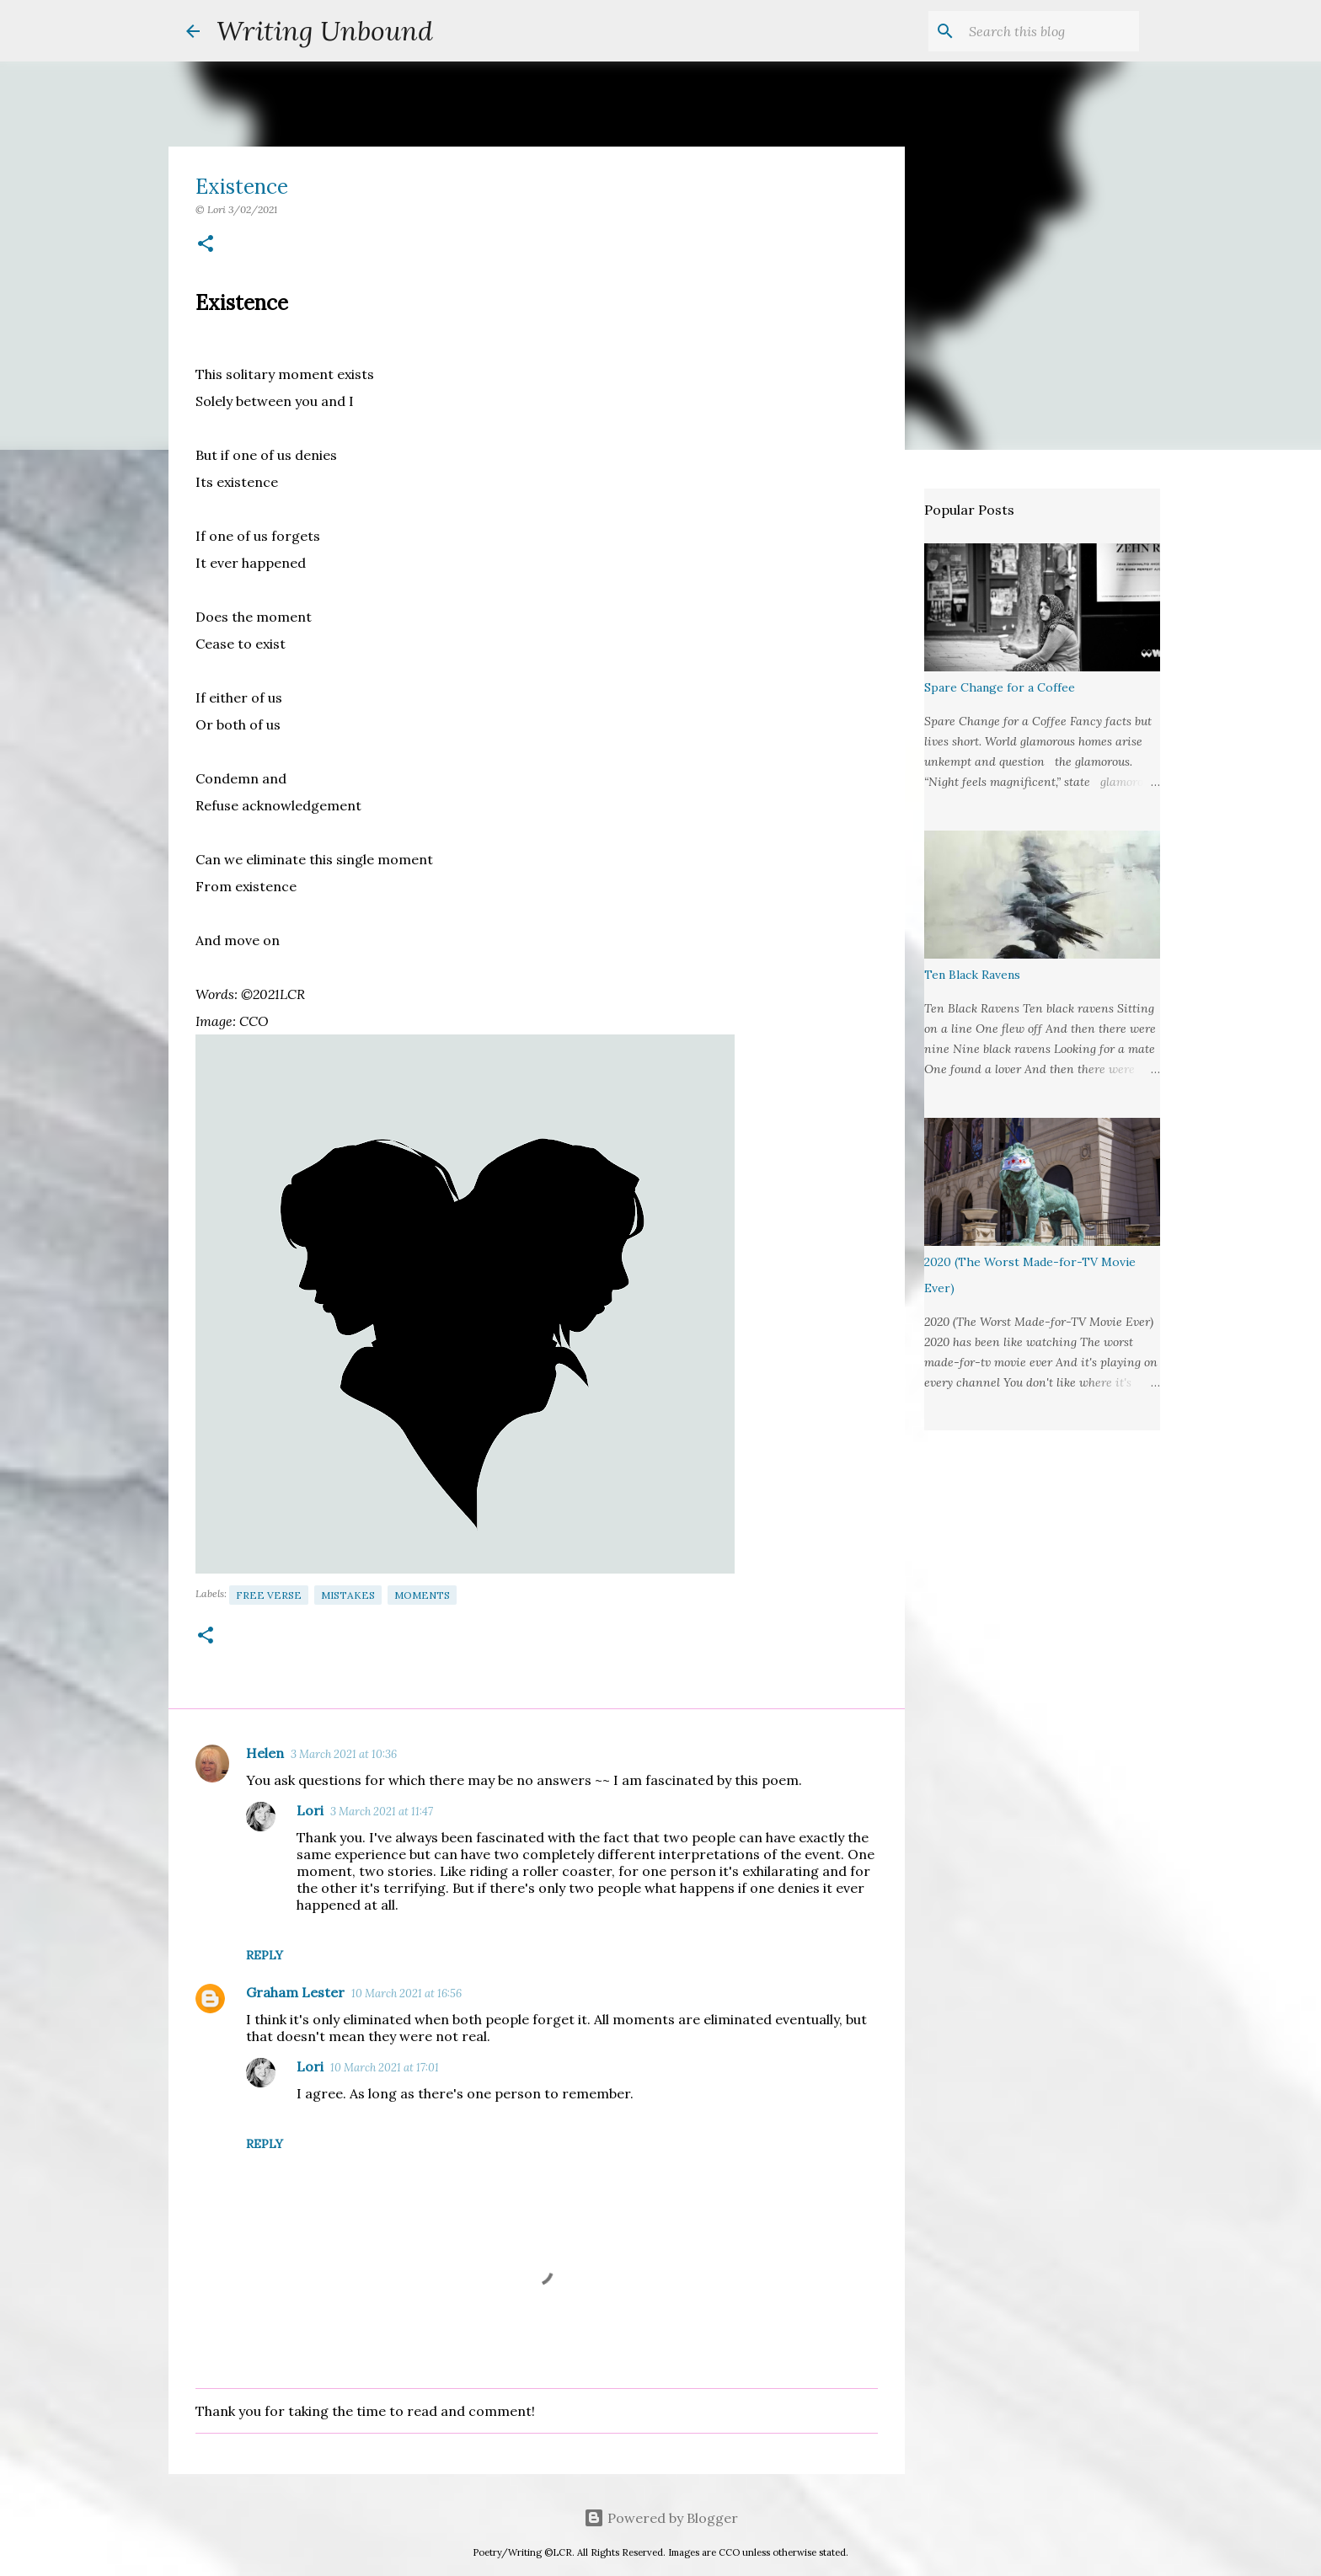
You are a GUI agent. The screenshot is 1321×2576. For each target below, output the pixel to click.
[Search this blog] (1050, 31)
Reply (264, 1955)
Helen (265, 1753)
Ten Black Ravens (972, 974)
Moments (422, 1595)
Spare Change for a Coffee (999, 687)
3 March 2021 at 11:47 (381, 1811)
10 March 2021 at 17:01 (384, 2067)
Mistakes (348, 1595)
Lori (310, 1810)
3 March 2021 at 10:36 (344, 1754)
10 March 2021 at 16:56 (406, 1993)
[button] (205, 244)
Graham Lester (295, 1992)
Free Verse (269, 1595)
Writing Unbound (325, 30)
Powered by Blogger (661, 2517)
